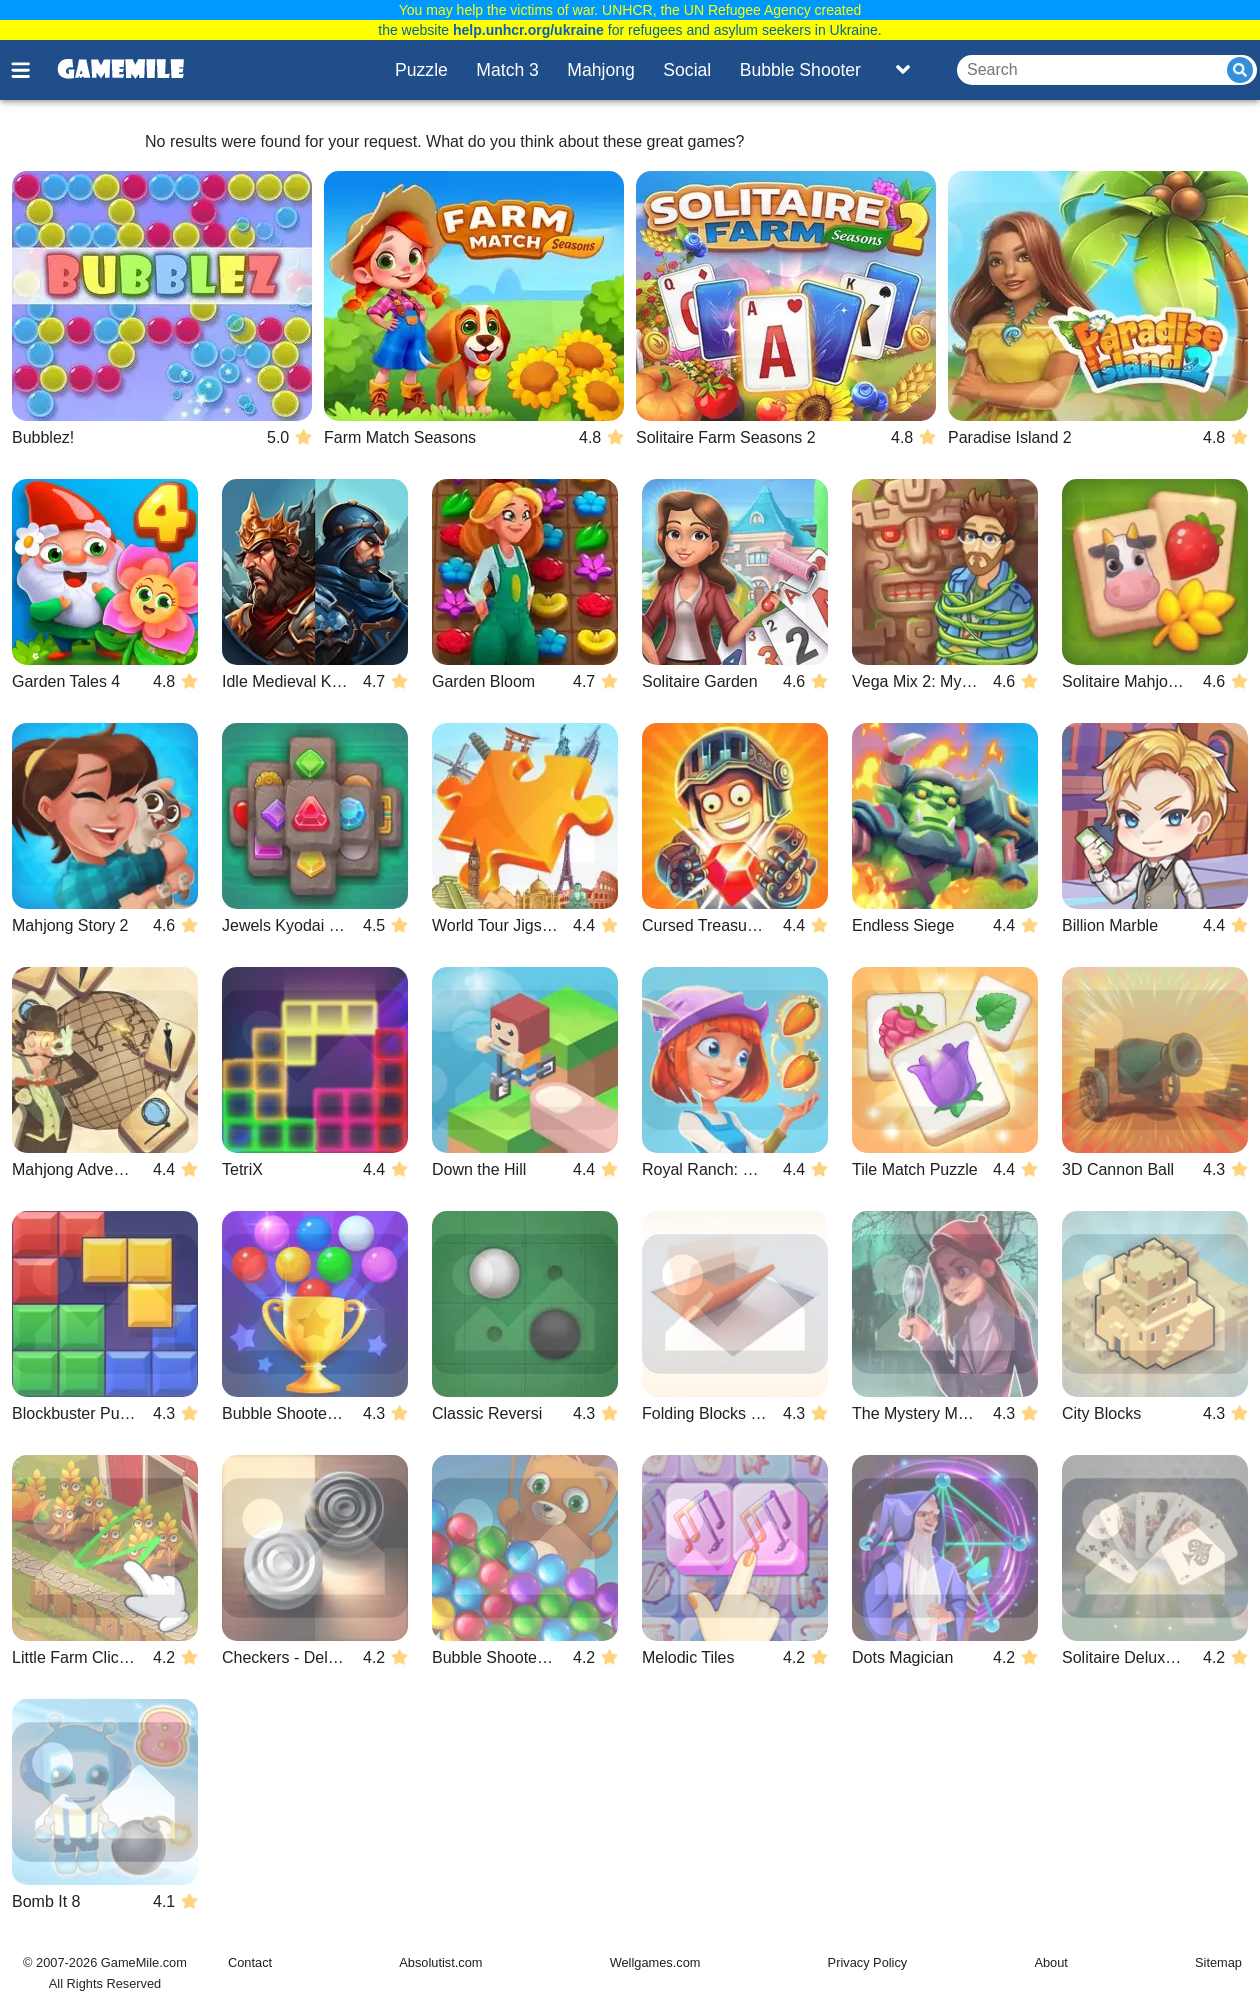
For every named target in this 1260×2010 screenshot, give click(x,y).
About (1050, 1962)
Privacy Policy (868, 1962)
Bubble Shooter (800, 70)
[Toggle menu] (32, 70)
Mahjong (601, 70)
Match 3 (507, 70)
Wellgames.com (655, 1962)
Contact (250, 1962)
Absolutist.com (440, 1962)
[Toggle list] (903, 70)
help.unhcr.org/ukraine (528, 30)
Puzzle (421, 70)
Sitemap (1218, 1962)
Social (687, 70)
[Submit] (1240, 70)
